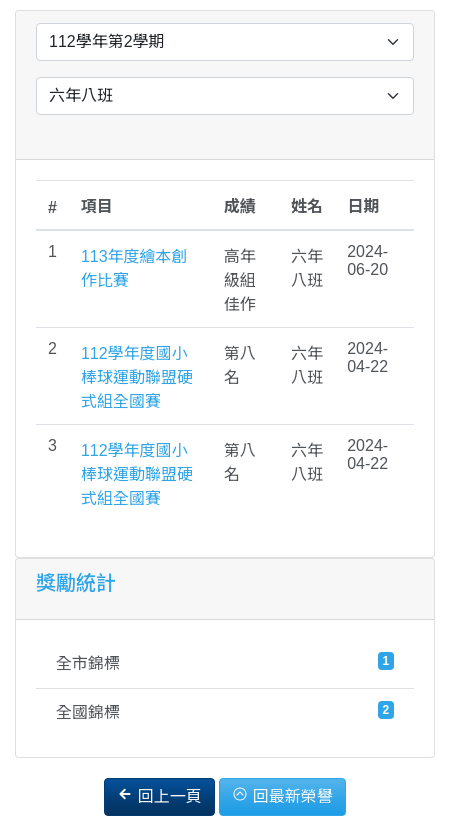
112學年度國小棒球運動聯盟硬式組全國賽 (137, 377)
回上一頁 (159, 795)
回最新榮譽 (282, 795)
